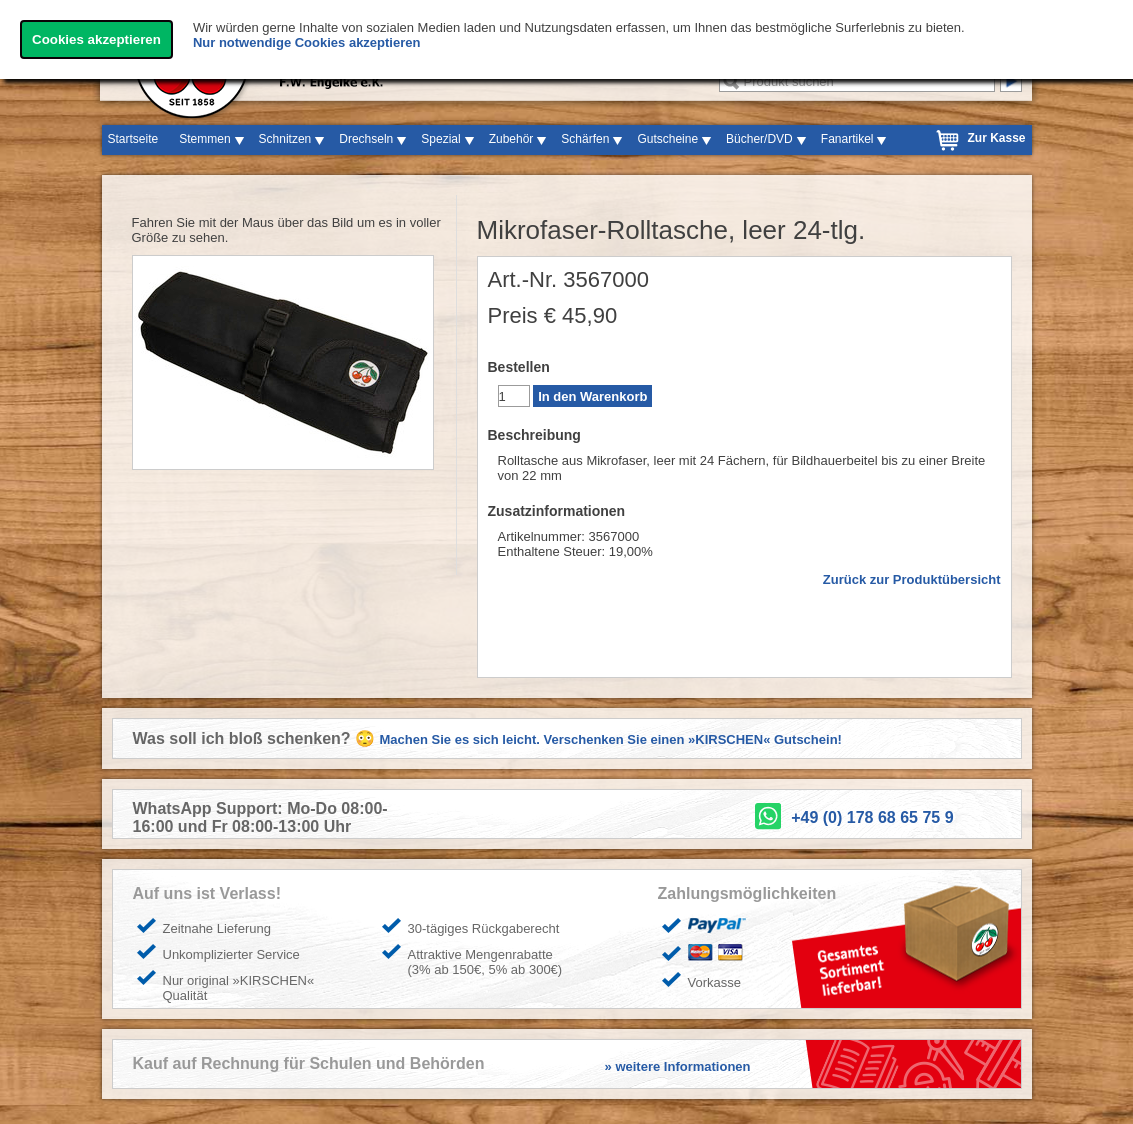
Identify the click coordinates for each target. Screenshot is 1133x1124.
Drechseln (366, 139)
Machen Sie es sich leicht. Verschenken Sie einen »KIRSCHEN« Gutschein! (611, 739)
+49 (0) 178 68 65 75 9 (872, 817)
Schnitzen (285, 139)
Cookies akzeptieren (96, 39)
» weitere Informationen (678, 1066)
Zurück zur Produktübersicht (912, 579)
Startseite (133, 139)
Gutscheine (667, 139)
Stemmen (204, 139)
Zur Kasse (996, 138)
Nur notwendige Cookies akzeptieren (307, 42)
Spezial (440, 139)
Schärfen (585, 139)
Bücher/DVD (759, 139)
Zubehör (511, 139)
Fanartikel (847, 139)
